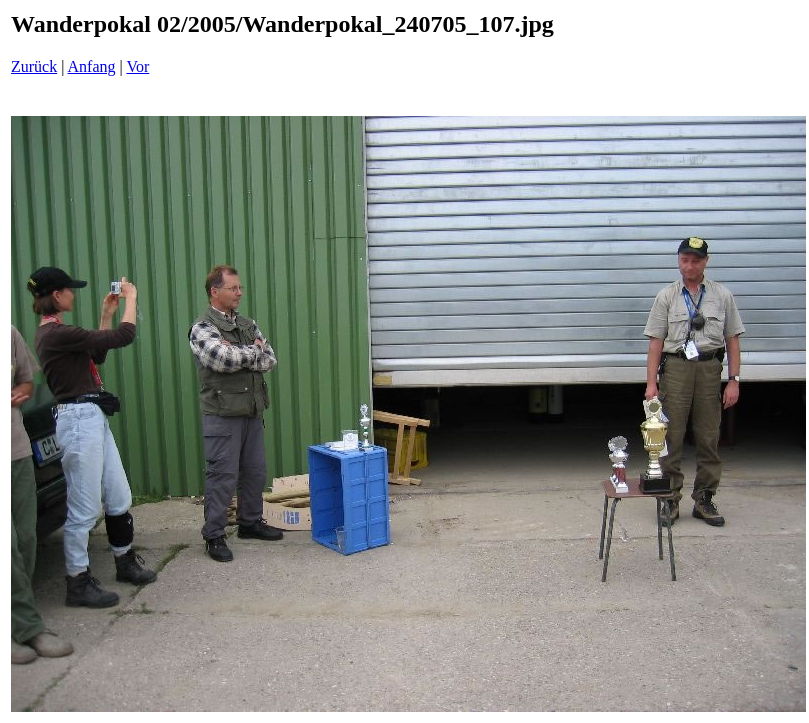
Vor (137, 66)
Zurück (34, 66)
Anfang (92, 66)
